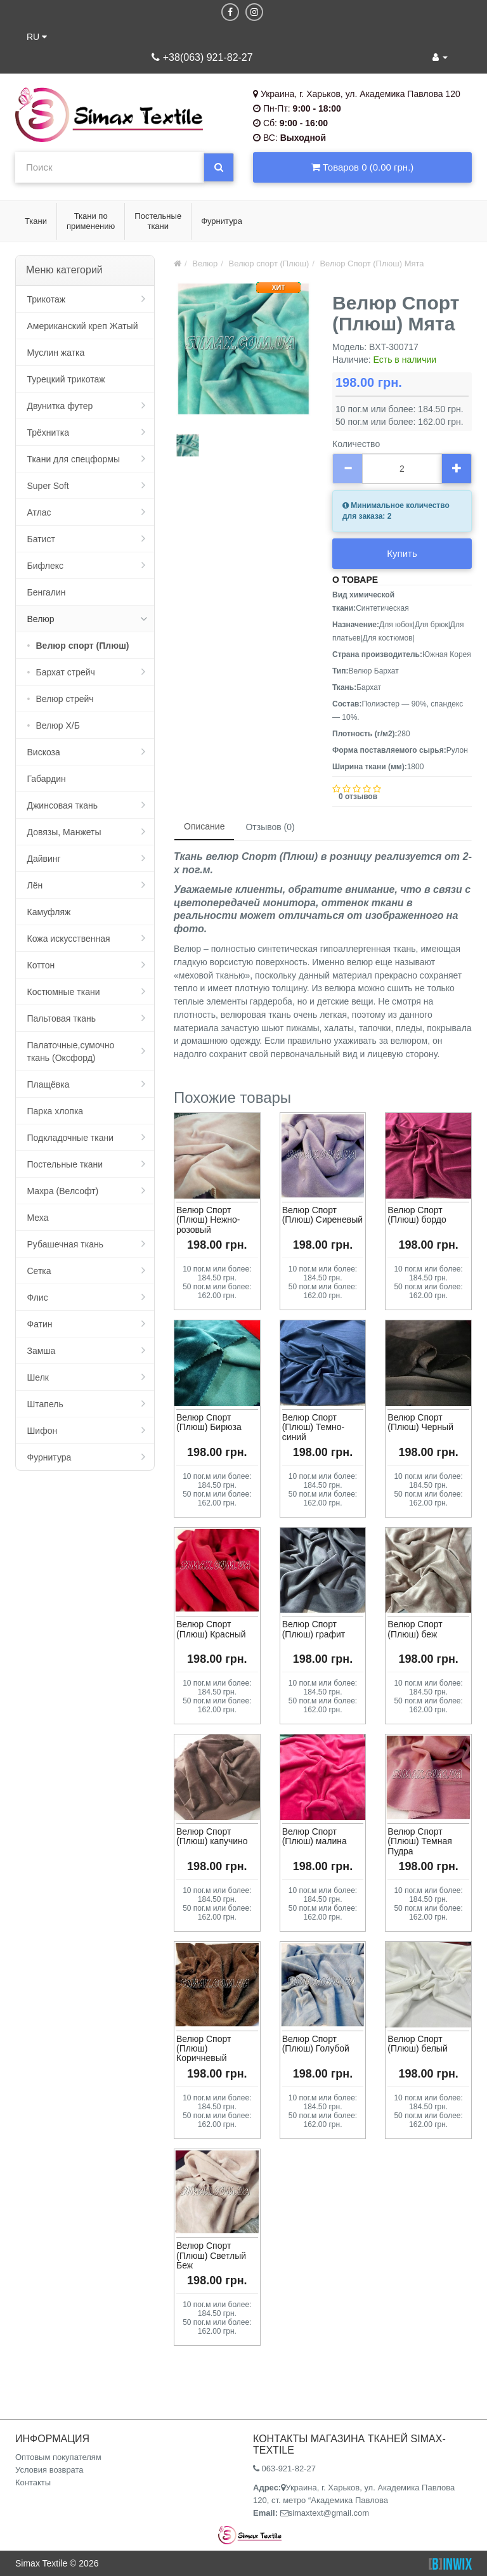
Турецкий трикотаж (66, 379)
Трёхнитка (48, 432)
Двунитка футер (60, 406)
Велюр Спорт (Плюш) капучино (212, 1836)
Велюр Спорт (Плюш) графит (314, 1629)
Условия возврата (49, 2470)
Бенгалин (46, 592)
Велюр (41, 619)
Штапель (45, 1404)
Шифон (42, 1431)
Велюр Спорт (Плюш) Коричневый (203, 2049)
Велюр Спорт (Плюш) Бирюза (209, 1422)
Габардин (46, 779)
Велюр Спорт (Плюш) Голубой (315, 2043)
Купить (402, 553)
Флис (37, 1297)
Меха (38, 1218)
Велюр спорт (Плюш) (82, 646)
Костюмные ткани (63, 992)
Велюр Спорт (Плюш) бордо (416, 1215)
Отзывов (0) (269, 827)
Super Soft (48, 486)
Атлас (39, 512)
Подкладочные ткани (70, 1138)
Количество (356, 444)
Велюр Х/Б (58, 725)
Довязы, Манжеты (64, 832)
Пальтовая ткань (61, 1018)
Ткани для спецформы (73, 459)
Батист (41, 539)
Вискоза (43, 752)
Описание (204, 826)
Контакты (33, 2482)
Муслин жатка (56, 353)
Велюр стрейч (65, 699)
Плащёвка (48, 1084)
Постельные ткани (65, 1164)
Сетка (39, 1271)
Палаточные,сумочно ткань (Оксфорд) (71, 1051)
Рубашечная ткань (65, 1244)
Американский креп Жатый (82, 326)
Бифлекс (45, 566)
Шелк (38, 1377)
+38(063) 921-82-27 (202, 57)
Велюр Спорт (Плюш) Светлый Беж (211, 2255)
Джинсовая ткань (62, 805)
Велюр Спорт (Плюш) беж (414, 1629)
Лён (35, 885)
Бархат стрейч (65, 672)
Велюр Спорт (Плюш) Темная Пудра (419, 1841)
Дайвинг (44, 859)
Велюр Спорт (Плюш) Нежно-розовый (208, 1220)
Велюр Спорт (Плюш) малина (314, 1836)
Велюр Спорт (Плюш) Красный (211, 1629)
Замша (41, 1351)
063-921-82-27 (284, 2468)
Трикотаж (46, 299)
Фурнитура (49, 1457)
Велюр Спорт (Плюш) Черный (420, 1422)
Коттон (41, 965)
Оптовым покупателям (58, 2457)
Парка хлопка (55, 1111)
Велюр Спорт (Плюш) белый (417, 2043)
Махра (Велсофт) (63, 1191)
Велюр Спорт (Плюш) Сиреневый (322, 1215)
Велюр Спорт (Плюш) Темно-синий (313, 1427)
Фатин (40, 1324)
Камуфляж (49, 912)
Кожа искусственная (68, 938)
